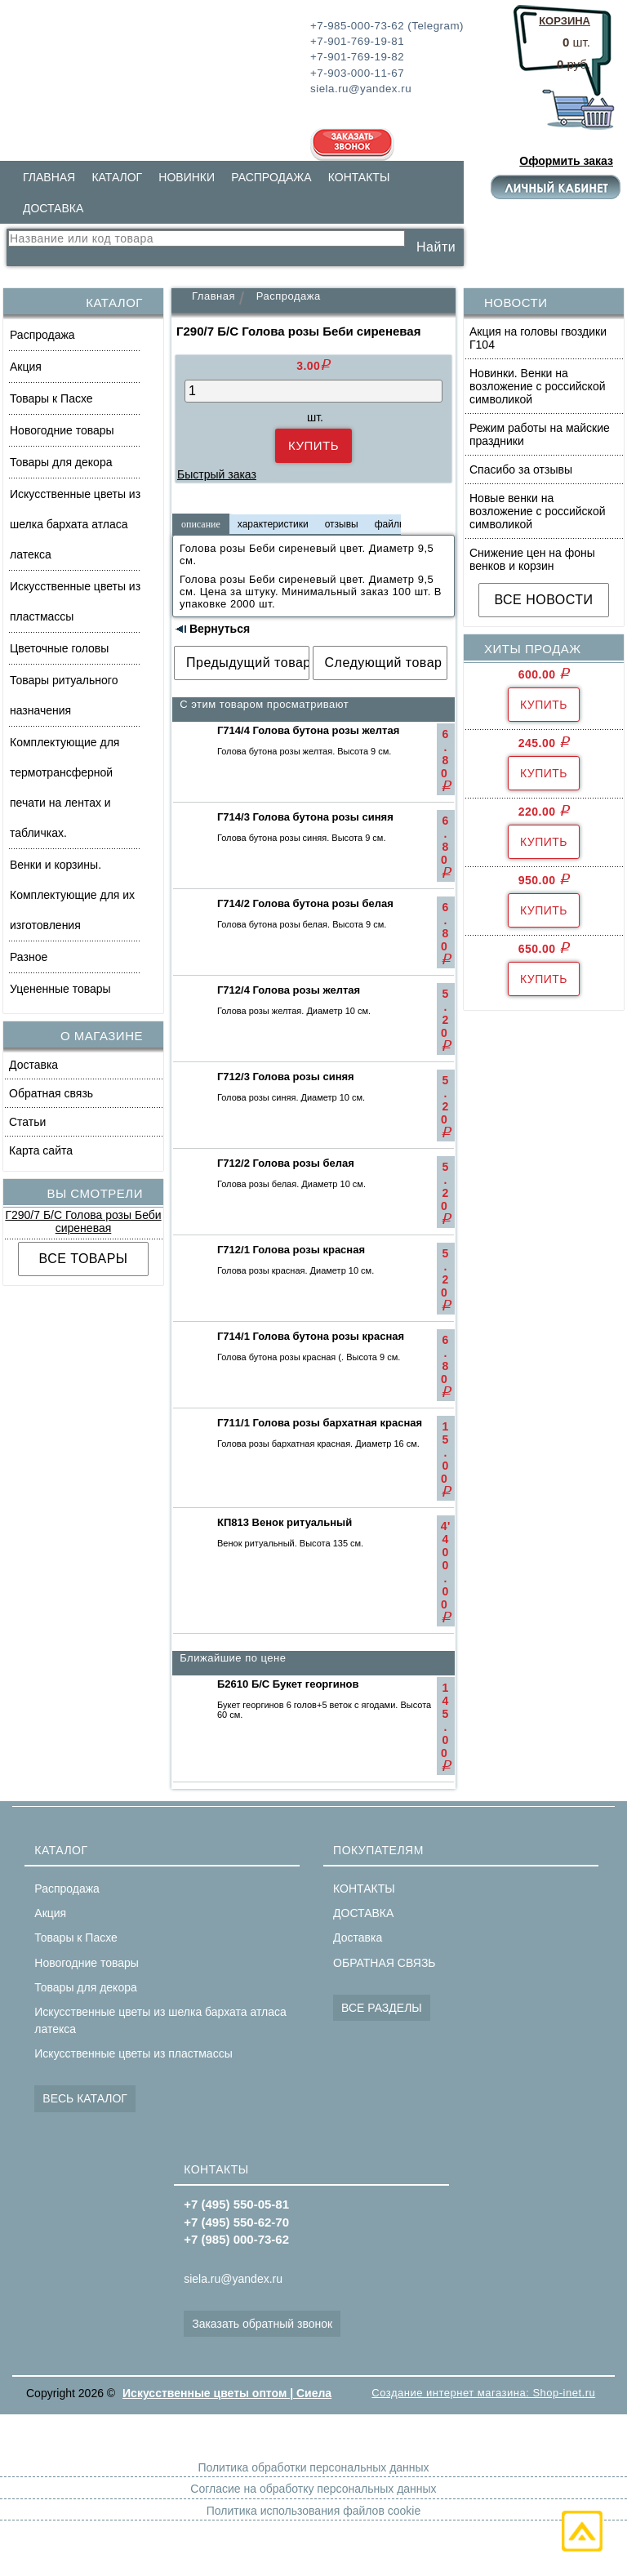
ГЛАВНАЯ (49, 177)
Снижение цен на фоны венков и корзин (532, 559)
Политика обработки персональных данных (313, 2467)
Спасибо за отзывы (520, 469)
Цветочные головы (59, 648)
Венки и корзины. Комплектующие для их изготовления (72, 895)
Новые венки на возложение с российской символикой (537, 511)
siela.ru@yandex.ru (233, 2278)
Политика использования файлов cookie (313, 2510)
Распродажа (42, 334)
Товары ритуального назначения (64, 695)
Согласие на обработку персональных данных (313, 2488)
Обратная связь (51, 1093)
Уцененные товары (60, 988)
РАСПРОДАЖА (271, 177)
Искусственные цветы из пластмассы (75, 601)
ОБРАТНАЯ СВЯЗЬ (384, 1962)
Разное (28, 956)
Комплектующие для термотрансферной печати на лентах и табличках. (64, 787)
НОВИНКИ (186, 177)
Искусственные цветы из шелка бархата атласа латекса (75, 524)
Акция (26, 366)
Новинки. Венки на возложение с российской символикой (537, 386)
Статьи (27, 1121)
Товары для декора (61, 462)
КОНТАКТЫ (359, 177)
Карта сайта (41, 1150)
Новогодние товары (62, 430)
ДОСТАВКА (53, 208)
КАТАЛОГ (116, 177)
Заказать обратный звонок (262, 2323)
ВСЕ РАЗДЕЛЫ (381, 2007)
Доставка (33, 1064)
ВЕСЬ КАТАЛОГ (84, 2098)
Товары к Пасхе (51, 398)
